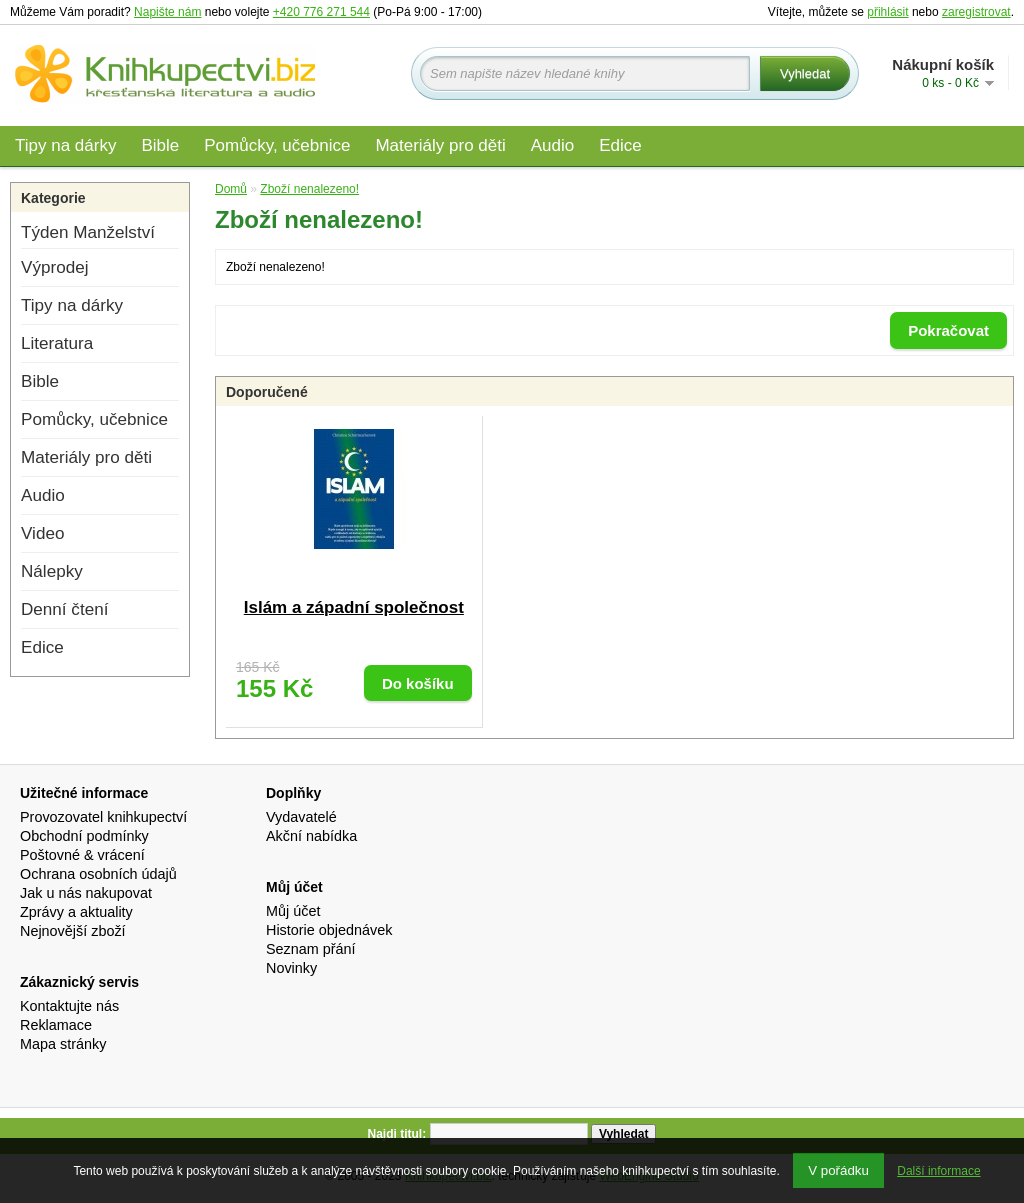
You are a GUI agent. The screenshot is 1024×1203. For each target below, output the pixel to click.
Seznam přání (311, 949)
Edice (620, 145)
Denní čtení (64, 609)
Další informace (938, 1171)
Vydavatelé (301, 817)
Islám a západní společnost (354, 607)
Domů (231, 189)
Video (42, 533)
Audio (552, 145)
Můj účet (293, 911)
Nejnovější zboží (73, 931)
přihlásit (887, 12)
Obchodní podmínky (84, 836)
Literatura (57, 343)
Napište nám (167, 12)
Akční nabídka (311, 836)
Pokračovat (948, 330)
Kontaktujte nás (69, 1006)
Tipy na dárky (65, 145)
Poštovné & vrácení (82, 855)
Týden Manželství (88, 232)
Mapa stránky (63, 1044)
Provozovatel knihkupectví (103, 817)
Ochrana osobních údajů (98, 874)
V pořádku (838, 1170)
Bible (160, 145)
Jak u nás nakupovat (86, 893)
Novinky (291, 968)
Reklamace (56, 1025)
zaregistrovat (976, 12)
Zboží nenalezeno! (309, 189)
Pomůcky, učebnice (277, 145)
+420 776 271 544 (321, 12)
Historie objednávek (329, 930)
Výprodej (54, 267)
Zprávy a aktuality (76, 912)
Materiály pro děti (440, 145)
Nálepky (52, 571)
